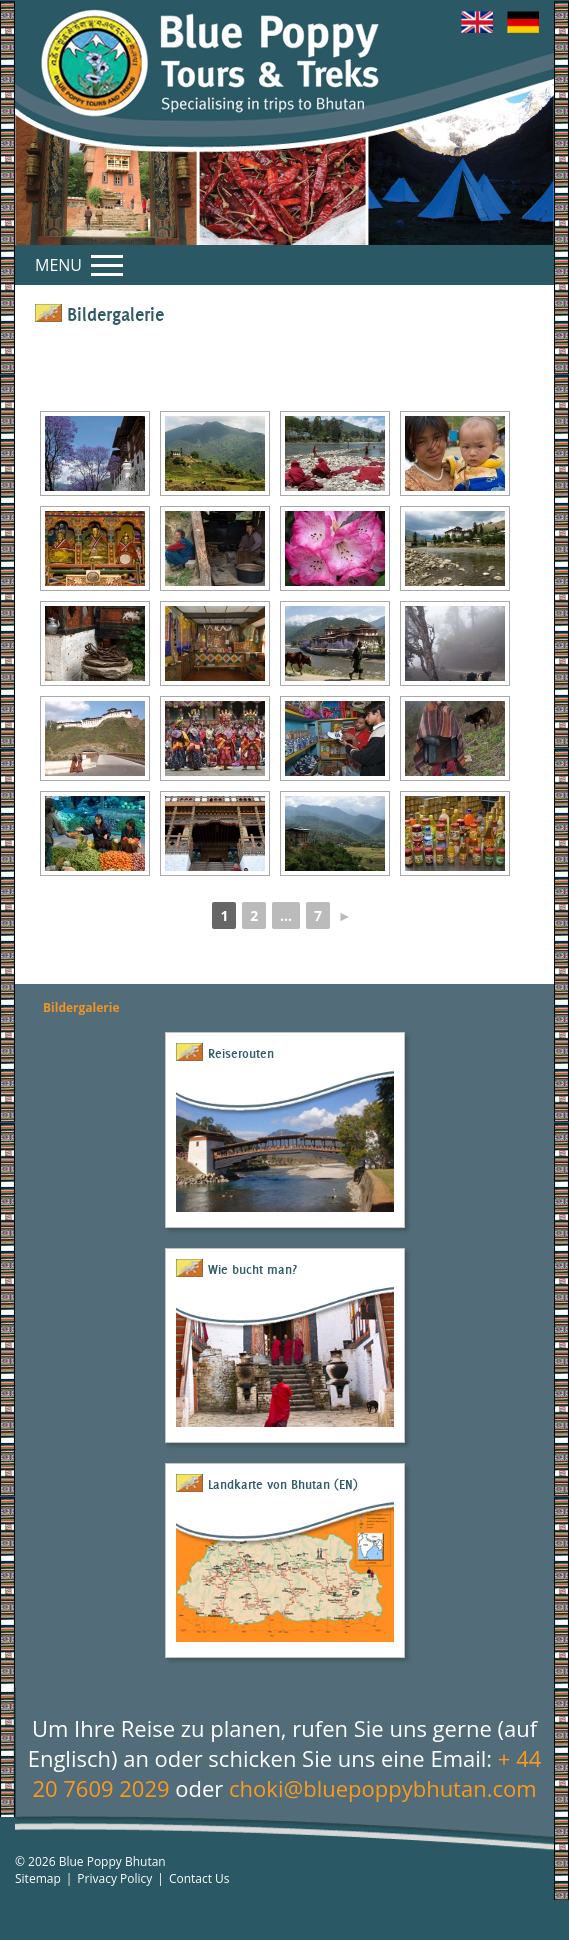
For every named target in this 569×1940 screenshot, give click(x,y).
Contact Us (199, 1878)
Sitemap (38, 1878)
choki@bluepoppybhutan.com (383, 1788)
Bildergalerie (81, 1007)
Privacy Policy (114, 1878)
